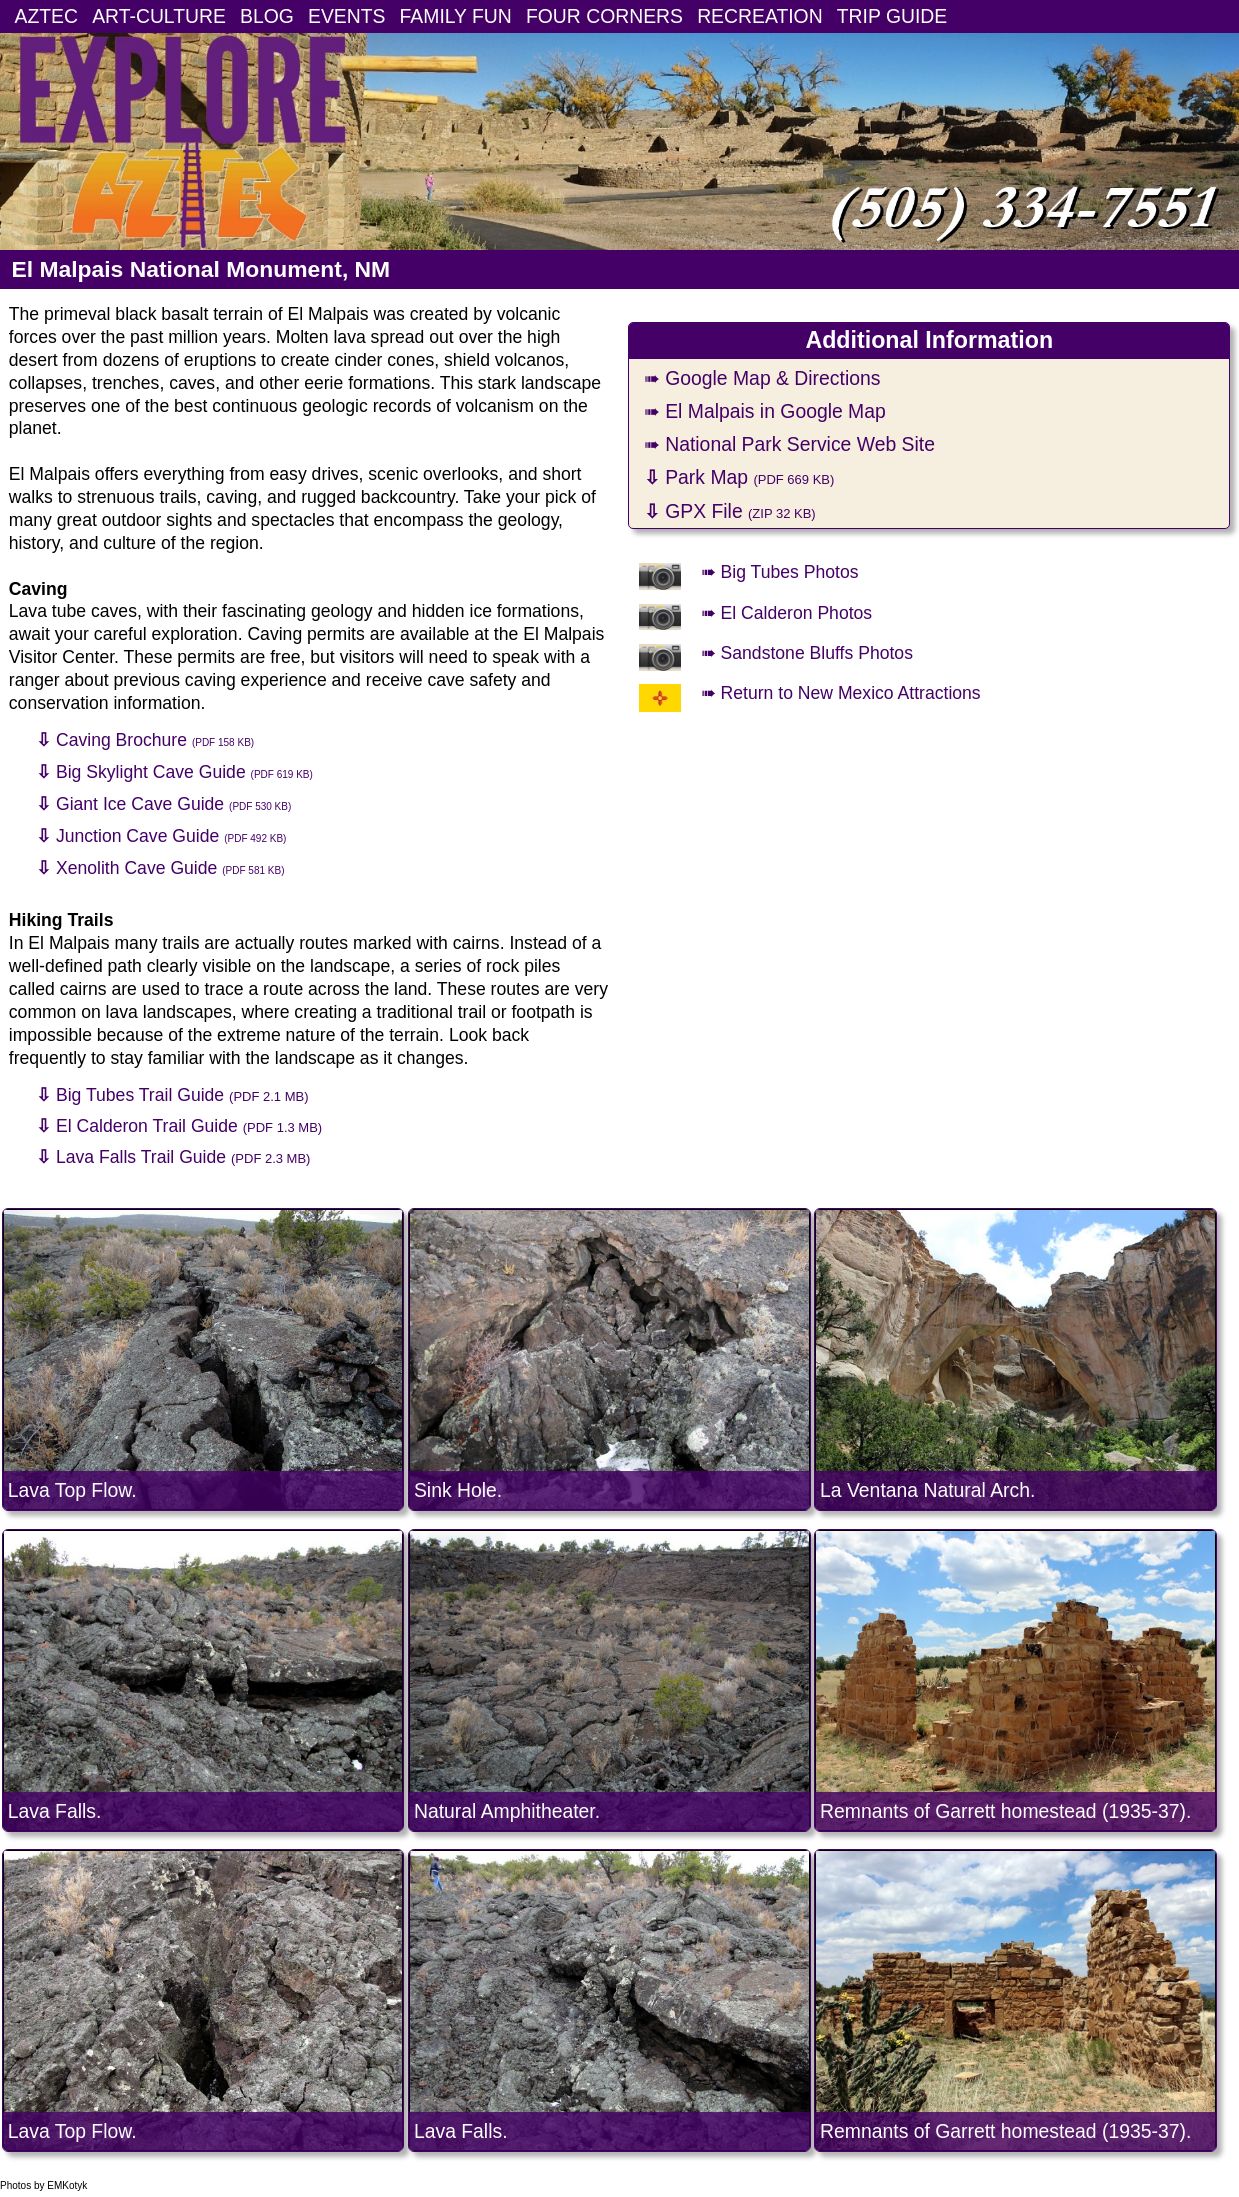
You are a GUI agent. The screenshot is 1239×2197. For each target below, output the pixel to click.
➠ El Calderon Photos (786, 613)
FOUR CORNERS (604, 16)
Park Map (739, 477)
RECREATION (760, 16)
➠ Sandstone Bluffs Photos (807, 653)
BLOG (267, 16)
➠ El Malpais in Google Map (765, 411)
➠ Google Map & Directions (762, 378)
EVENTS (346, 16)
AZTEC (46, 16)
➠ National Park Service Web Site (789, 444)
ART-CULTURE (159, 16)
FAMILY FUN (456, 16)
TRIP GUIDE (892, 16)
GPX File (730, 511)
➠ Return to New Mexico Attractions (841, 693)
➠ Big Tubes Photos (780, 572)
